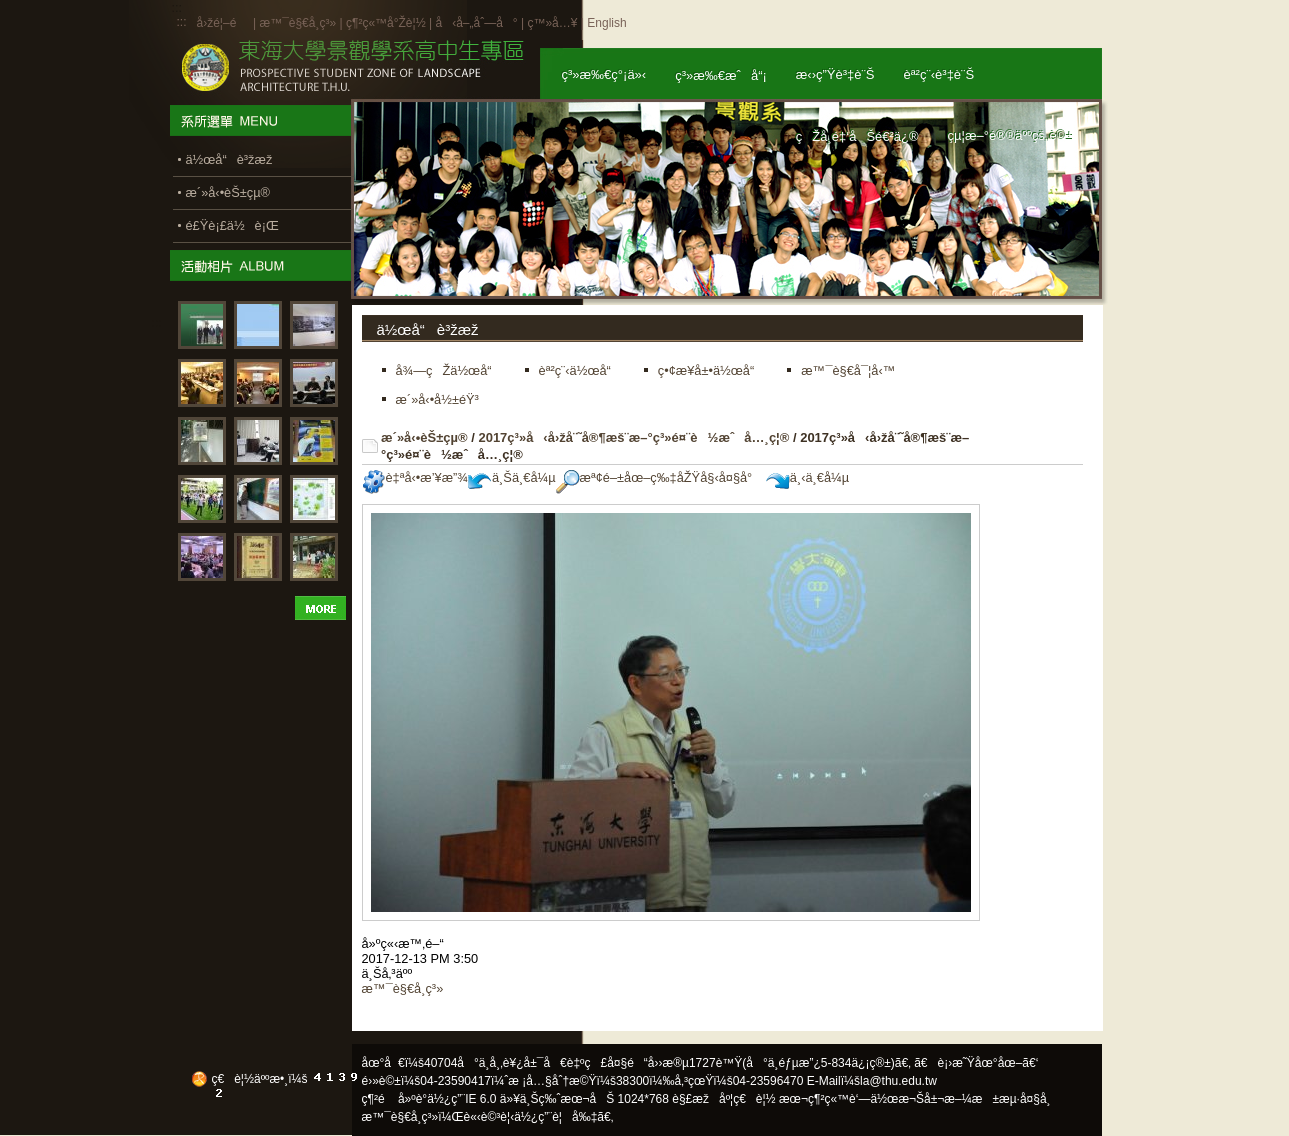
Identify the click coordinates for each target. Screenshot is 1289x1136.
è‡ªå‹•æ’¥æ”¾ (415, 477)
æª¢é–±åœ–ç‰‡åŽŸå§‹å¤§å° (659, 477)
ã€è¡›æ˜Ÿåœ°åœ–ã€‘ (976, 1063)
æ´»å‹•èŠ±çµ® (424, 437)
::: (182, 22)
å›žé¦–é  (223, 23)
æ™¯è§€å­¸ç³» (299, 23)
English (606, 23)
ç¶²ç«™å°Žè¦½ (386, 23)
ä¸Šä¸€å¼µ (512, 477)
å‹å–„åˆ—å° (476, 23)
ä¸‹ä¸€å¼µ (807, 477)
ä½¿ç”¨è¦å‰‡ (555, 1117)
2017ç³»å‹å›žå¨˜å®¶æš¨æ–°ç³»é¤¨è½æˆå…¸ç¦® (633, 437)
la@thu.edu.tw (898, 1081)
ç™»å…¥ (552, 23)
